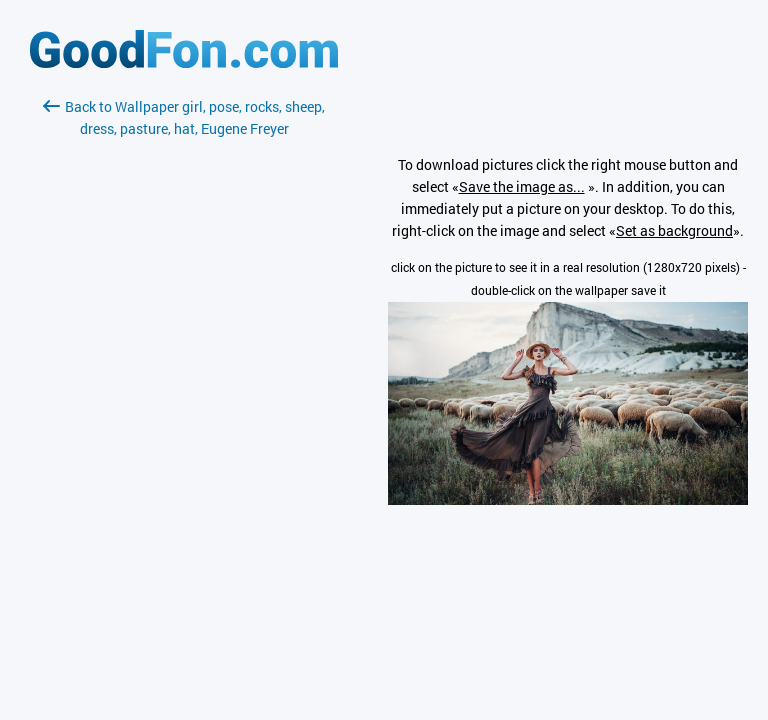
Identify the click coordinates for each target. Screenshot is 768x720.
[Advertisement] (184, 377)
